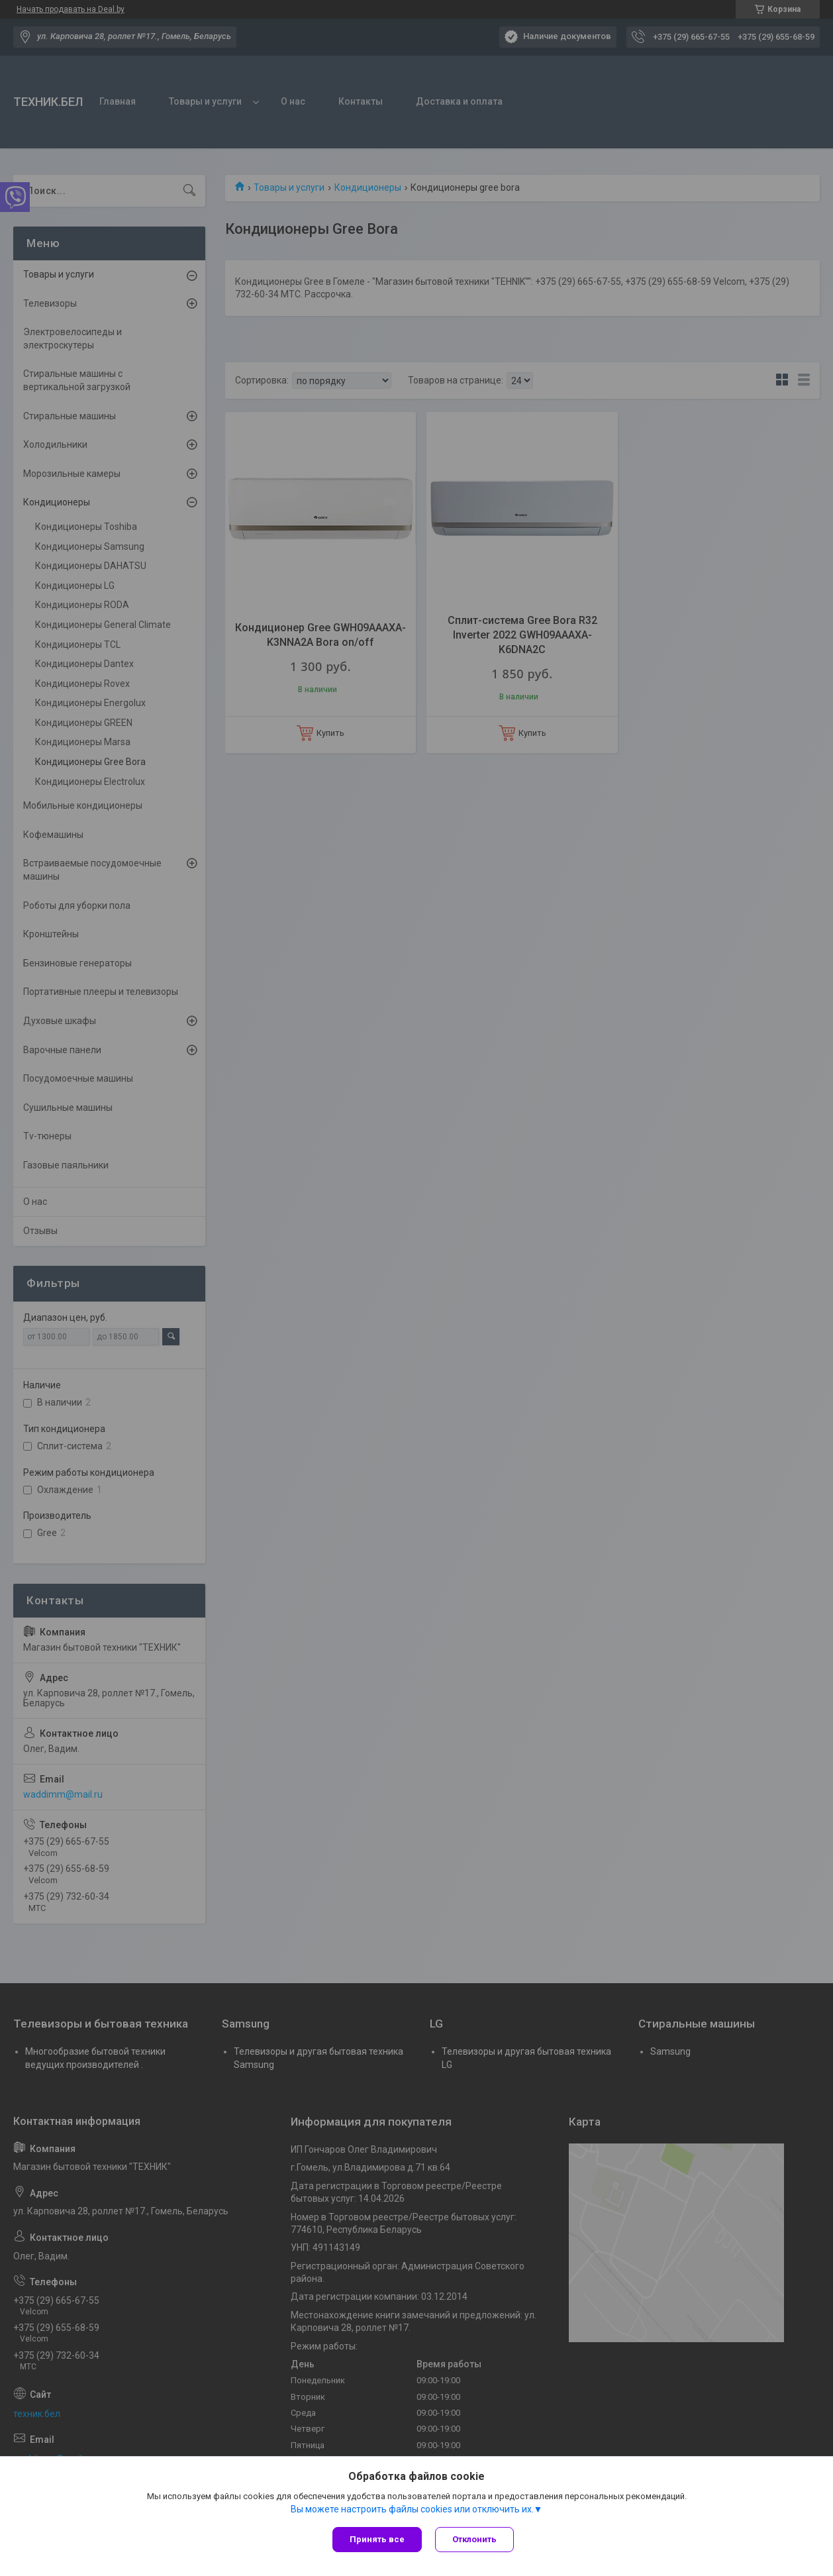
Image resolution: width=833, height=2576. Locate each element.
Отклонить (474, 2539)
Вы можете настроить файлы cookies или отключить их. (412, 2509)
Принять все (377, 2539)
